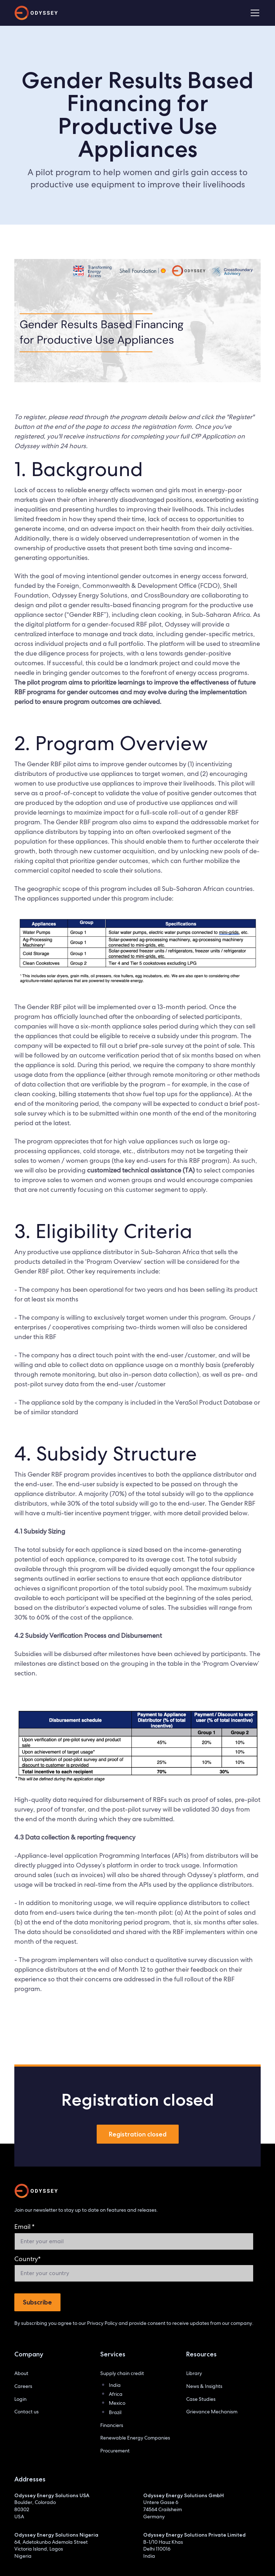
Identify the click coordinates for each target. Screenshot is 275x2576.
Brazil (115, 2412)
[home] (36, 13)
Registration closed (138, 2134)
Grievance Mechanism (211, 2411)
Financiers (111, 2425)
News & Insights (204, 2386)
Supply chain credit (122, 2373)
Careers (23, 2386)
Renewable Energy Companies (135, 2438)
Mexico (117, 2403)
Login (20, 2399)
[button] (253, 12)
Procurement (115, 2450)
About (21, 2373)
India (115, 2385)
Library (194, 2373)
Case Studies (201, 2399)
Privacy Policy (102, 2323)
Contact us (26, 2411)
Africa (115, 2394)
